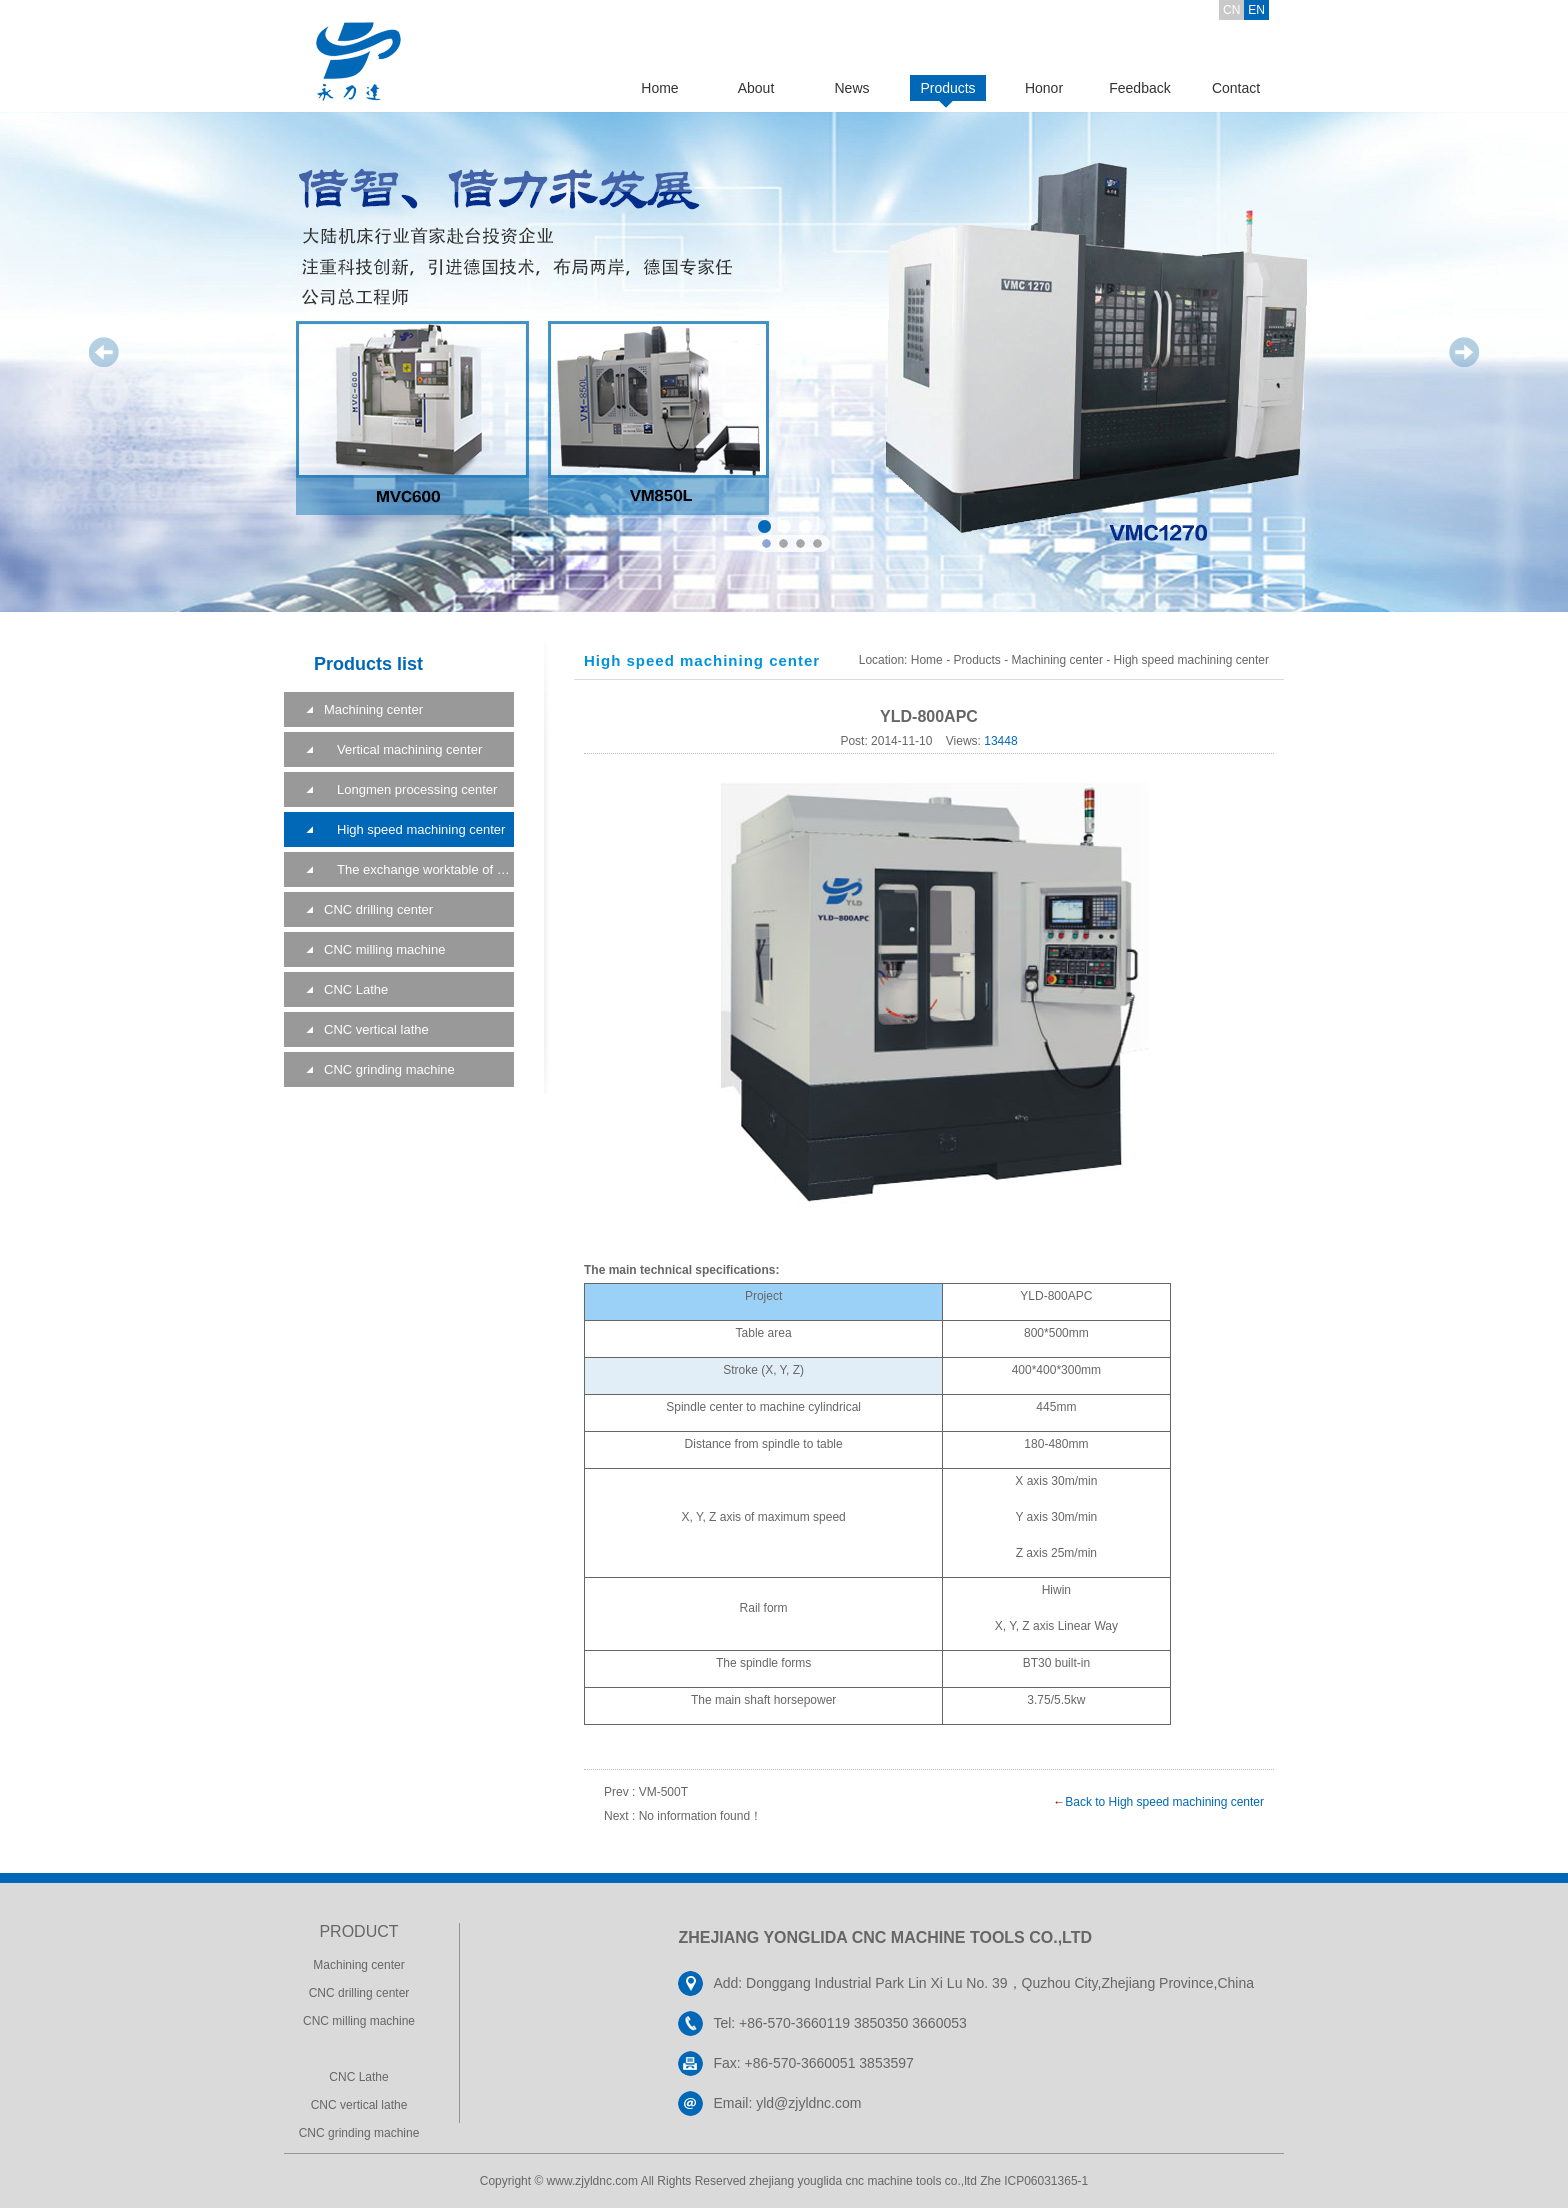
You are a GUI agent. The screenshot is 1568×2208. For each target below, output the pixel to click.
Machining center (373, 709)
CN (1231, 10)
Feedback (1139, 88)
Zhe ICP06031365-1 (1034, 2181)
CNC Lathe (356, 989)
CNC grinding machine (389, 1069)
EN (1256, 10)
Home (659, 88)
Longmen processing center (410, 789)
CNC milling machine (384, 949)
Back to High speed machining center (1164, 1802)
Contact (1236, 88)
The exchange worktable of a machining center (419, 869)
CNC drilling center (378, 909)
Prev (104, 352)
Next (1464, 352)
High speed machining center (414, 829)
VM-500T (663, 1792)
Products (947, 88)
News (851, 88)
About (756, 88)
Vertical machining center (403, 749)
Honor (1044, 88)
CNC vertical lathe (376, 1029)
